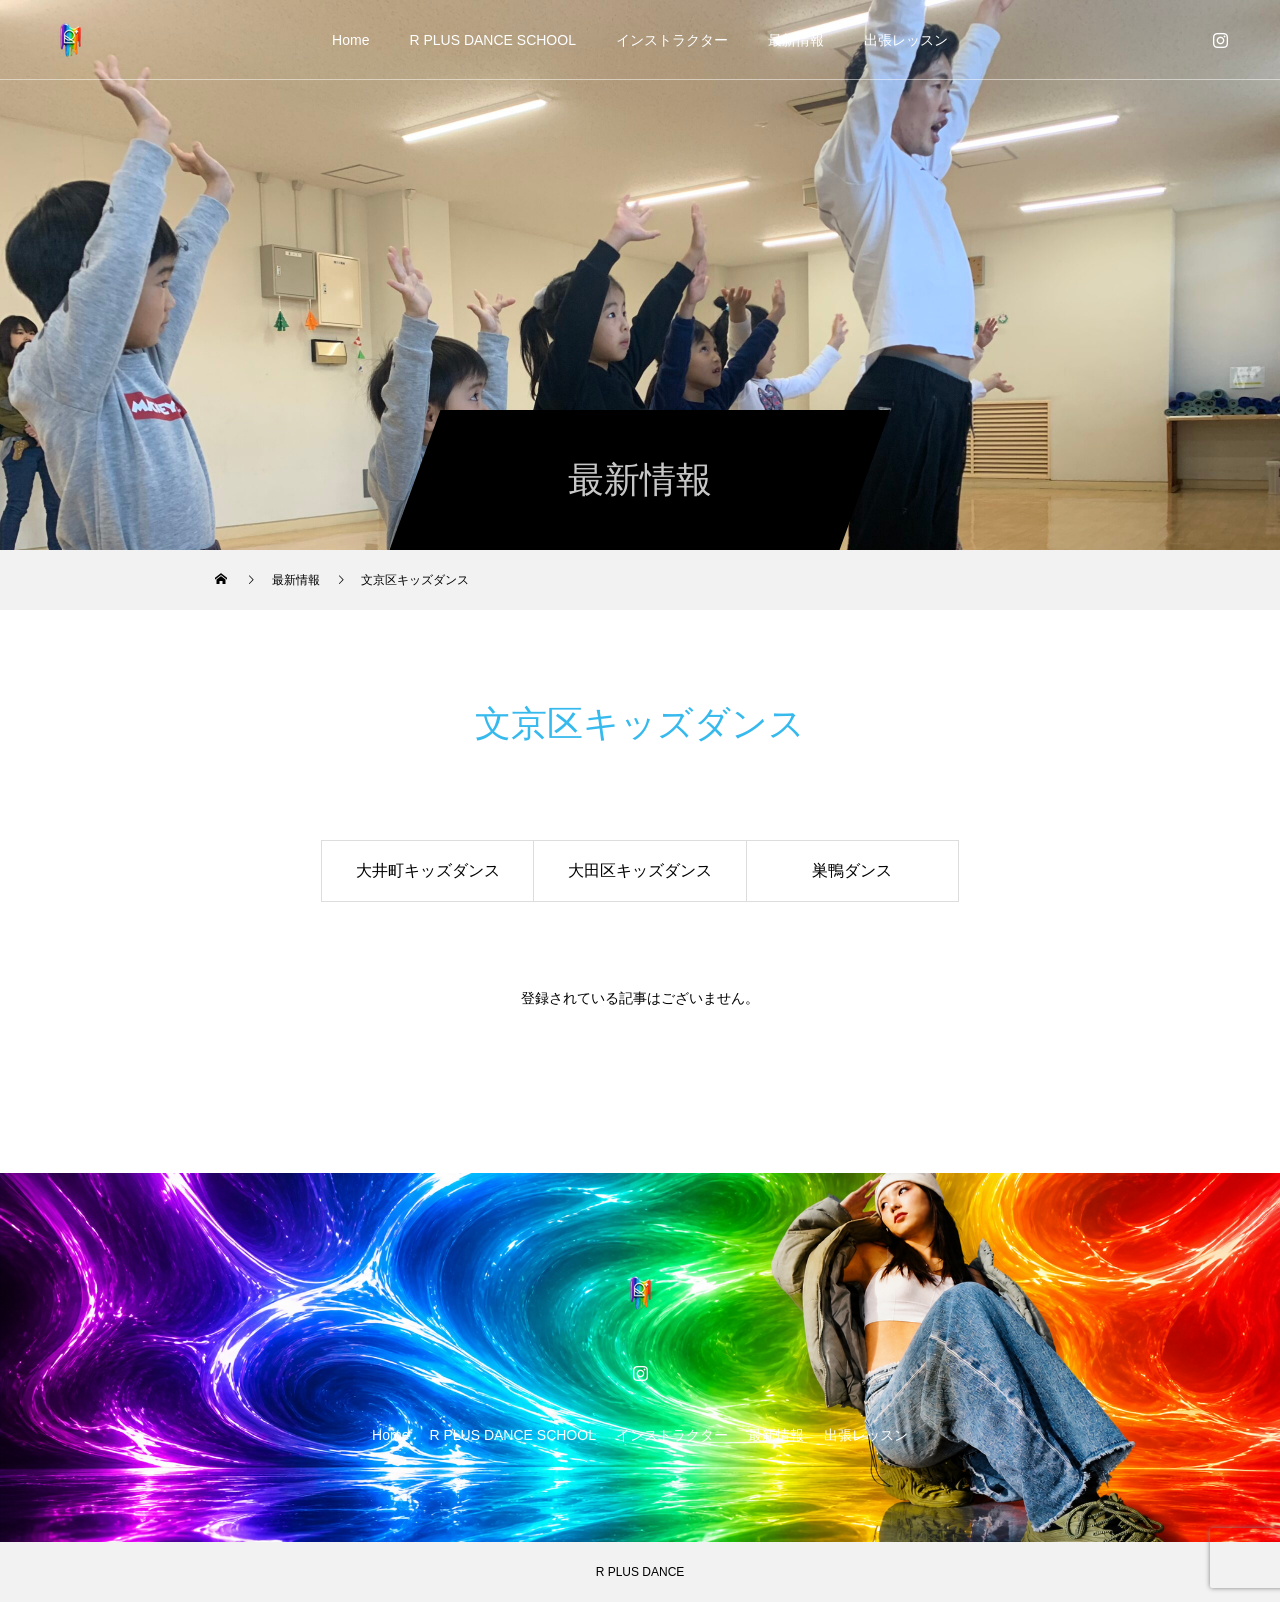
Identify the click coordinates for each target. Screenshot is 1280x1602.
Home (350, 40)
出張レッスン (906, 40)
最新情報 (796, 40)
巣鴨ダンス (852, 870)
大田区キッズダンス (640, 870)
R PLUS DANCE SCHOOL (492, 40)
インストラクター (672, 40)
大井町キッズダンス (428, 870)
